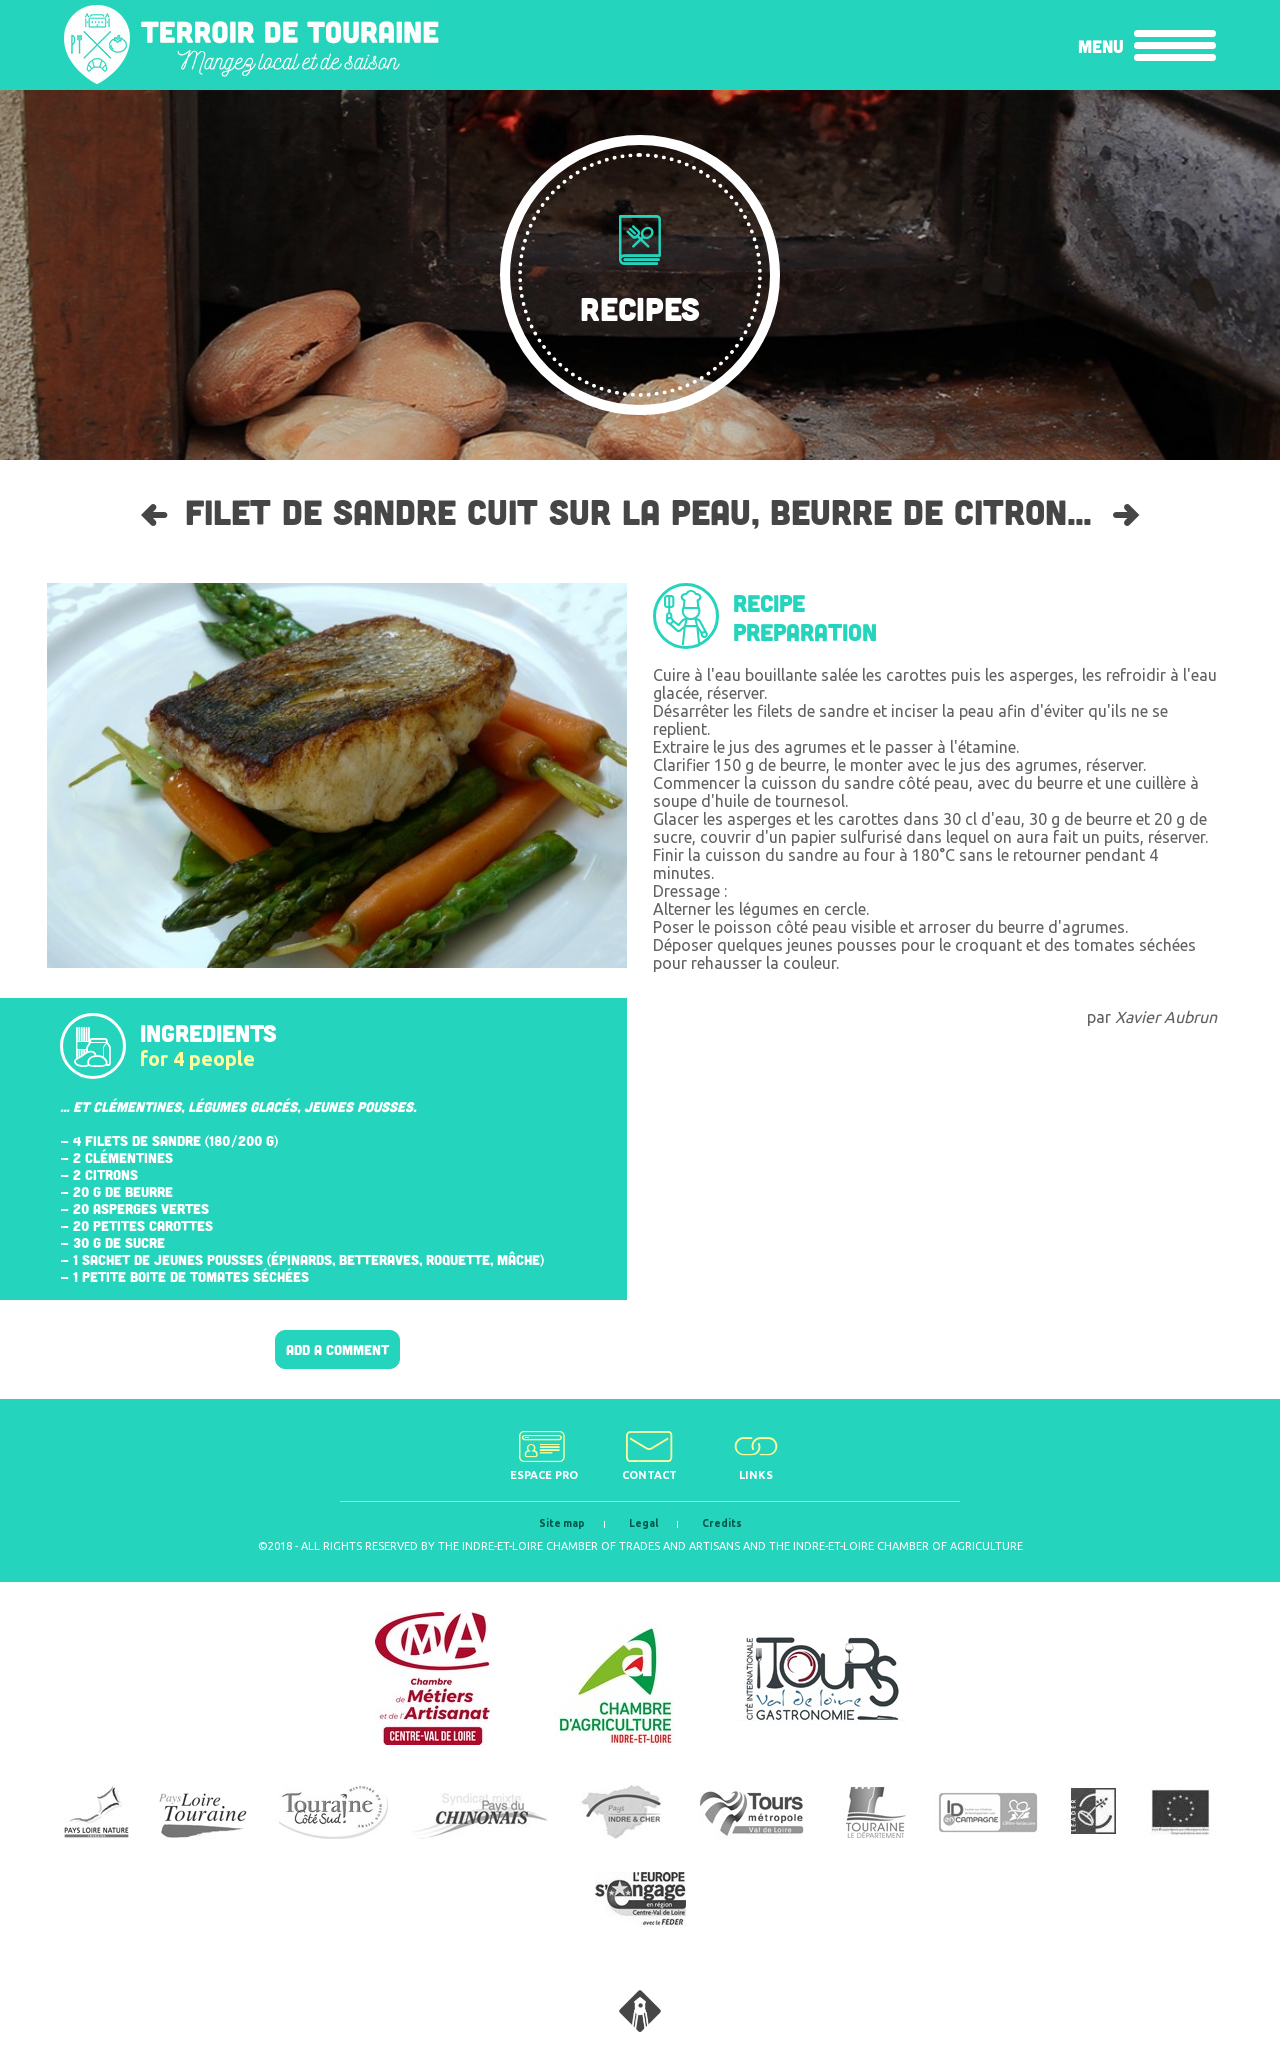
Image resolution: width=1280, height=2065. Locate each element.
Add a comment (337, 1349)
